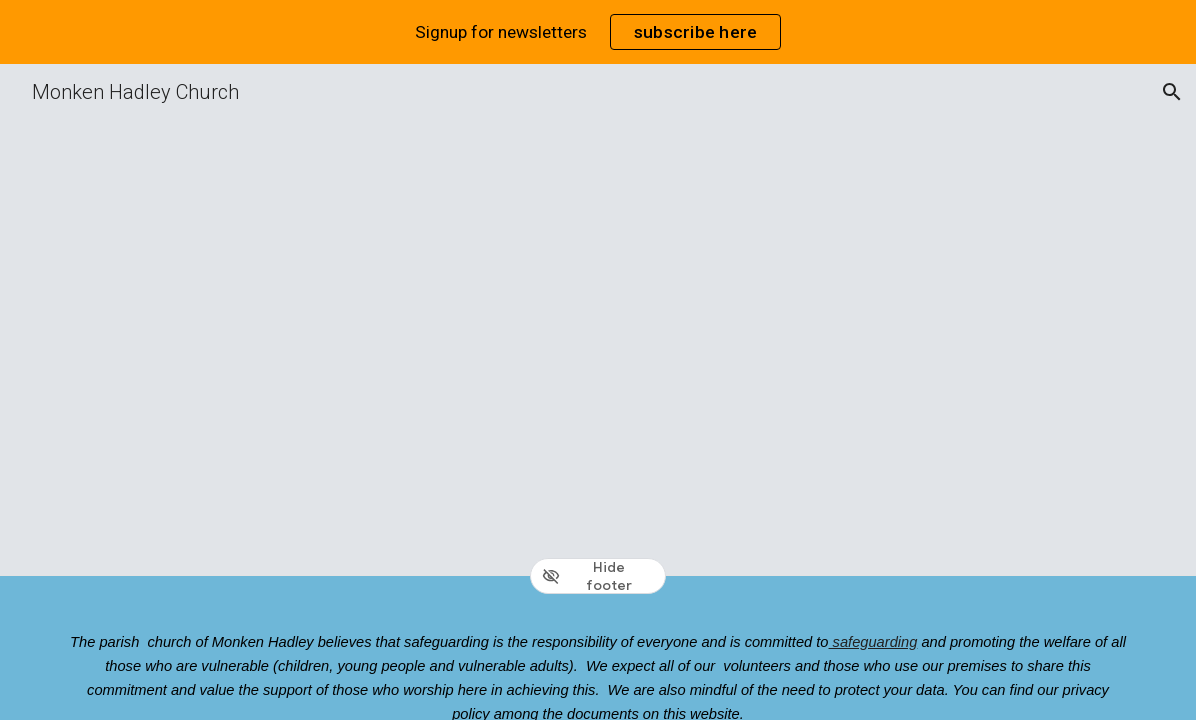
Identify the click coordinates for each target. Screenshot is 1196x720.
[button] (1172, 92)
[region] (598, 32)
